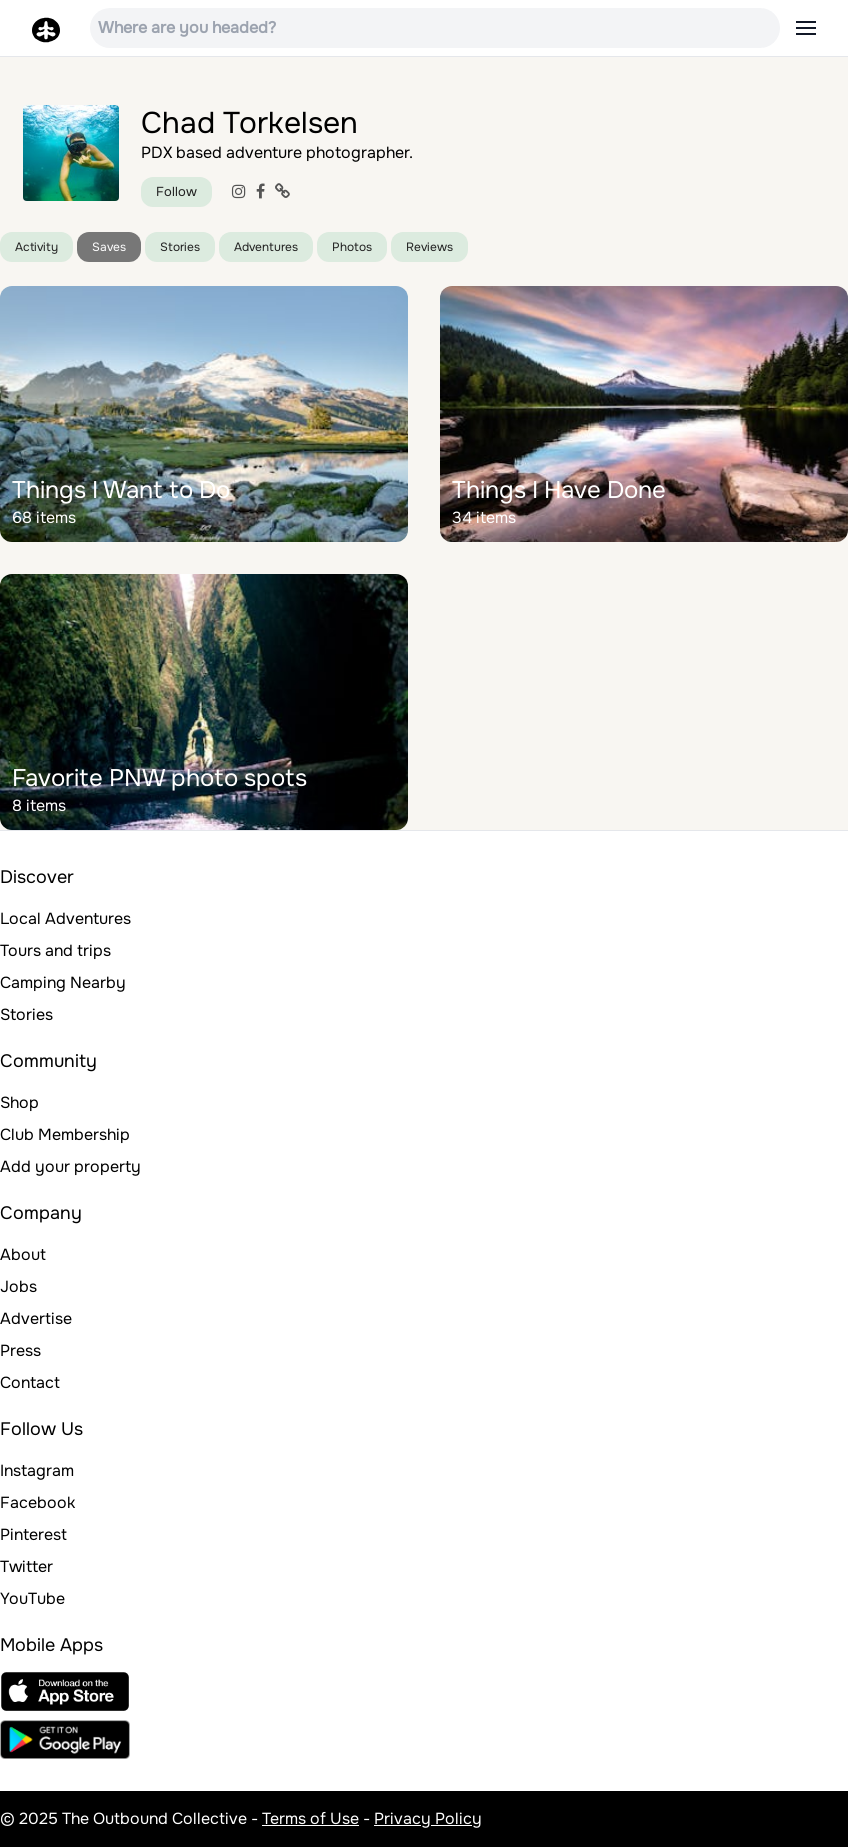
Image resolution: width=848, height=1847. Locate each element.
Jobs (18, 1286)
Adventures (266, 247)
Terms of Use (310, 1818)
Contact (30, 1382)
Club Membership (65, 1134)
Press (20, 1350)
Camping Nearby (63, 982)
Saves (109, 247)
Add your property (70, 1166)
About (23, 1254)
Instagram (37, 1470)
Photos (352, 247)
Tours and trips (55, 950)
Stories (180, 247)
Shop (19, 1102)
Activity (36, 247)
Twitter (26, 1566)
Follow (176, 191)
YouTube (32, 1598)
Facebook (37, 1502)
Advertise (36, 1318)
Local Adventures (65, 918)
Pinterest (33, 1534)
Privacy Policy (428, 1818)
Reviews (429, 247)
